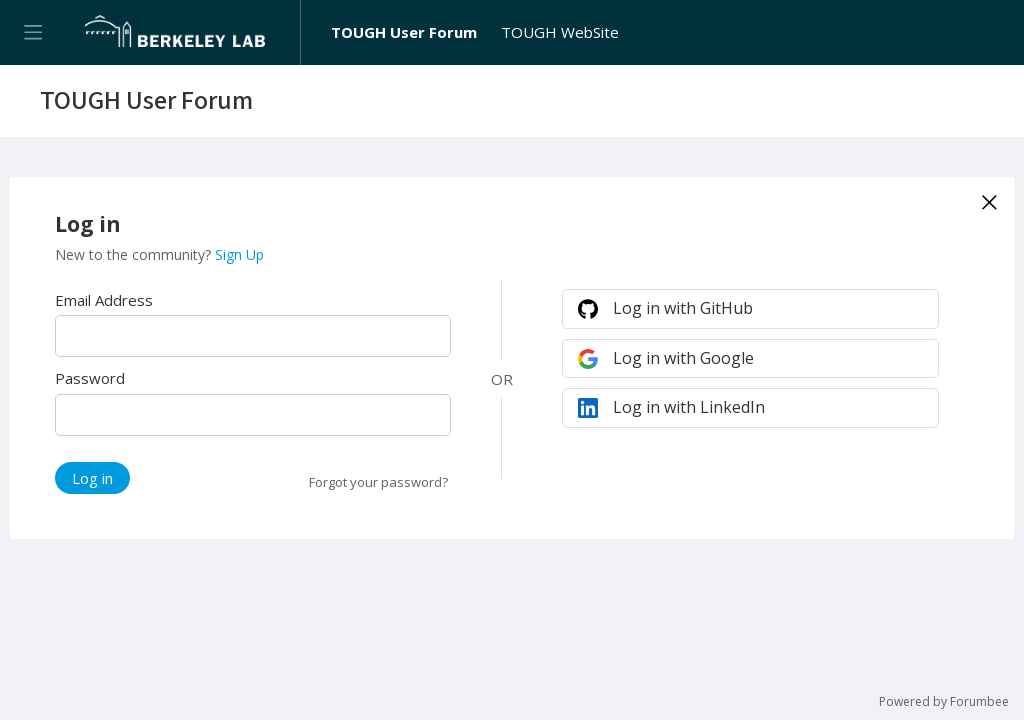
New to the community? (135, 254)
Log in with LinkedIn (689, 407)
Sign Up (239, 254)
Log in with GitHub (683, 308)
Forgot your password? (378, 482)
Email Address (104, 300)
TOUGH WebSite (560, 32)
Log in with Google (683, 358)
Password (90, 378)
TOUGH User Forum (404, 32)
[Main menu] (32, 32)
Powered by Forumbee (944, 702)
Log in (92, 478)
